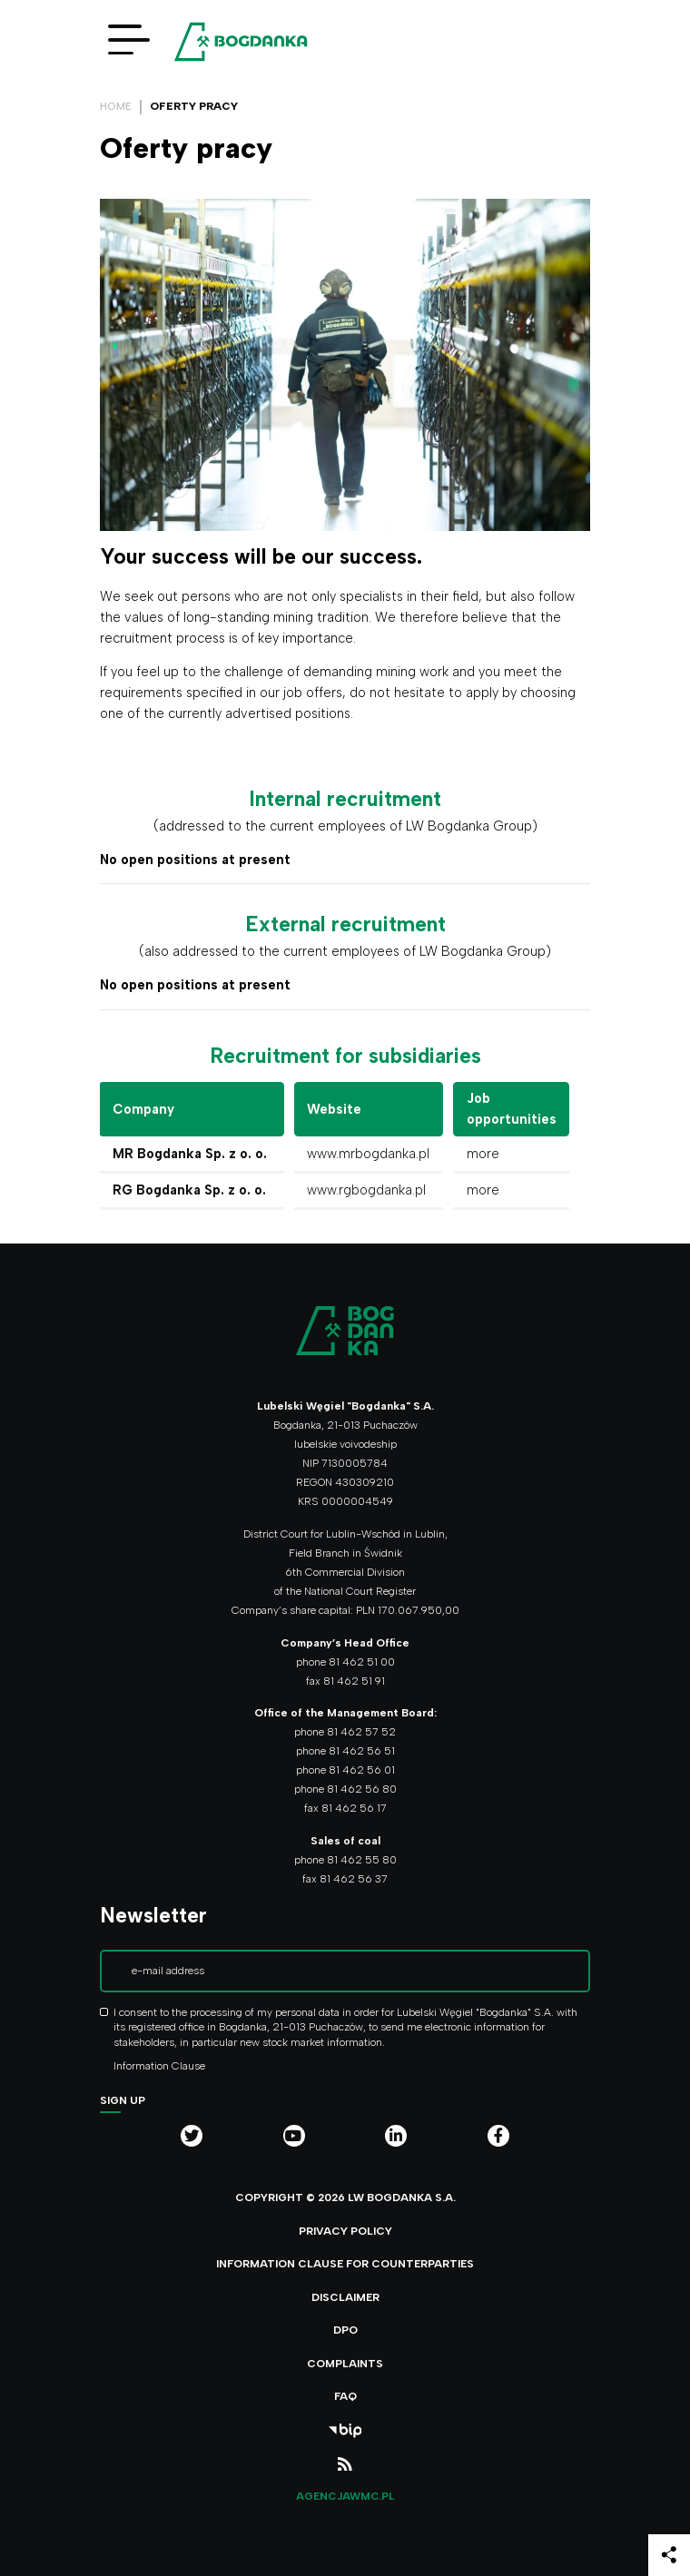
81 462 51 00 (362, 1662)
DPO (345, 2330)
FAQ (345, 2396)
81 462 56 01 (362, 1770)
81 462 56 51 (362, 1751)
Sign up (122, 2100)
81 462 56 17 (354, 1808)
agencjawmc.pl (345, 2496)
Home (116, 106)
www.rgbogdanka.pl (366, 1190)
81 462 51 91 (354, 1681)
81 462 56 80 (362, 1789)
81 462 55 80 (362, 1859)
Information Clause (159, 2066)
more (483, 1153)
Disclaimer (345, 2297)
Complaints (345, 2363)
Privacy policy (345, 2231)
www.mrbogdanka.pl (368, 1153)
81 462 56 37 (354, 1879)
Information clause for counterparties (345, 2263)
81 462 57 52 (361, 1732)
